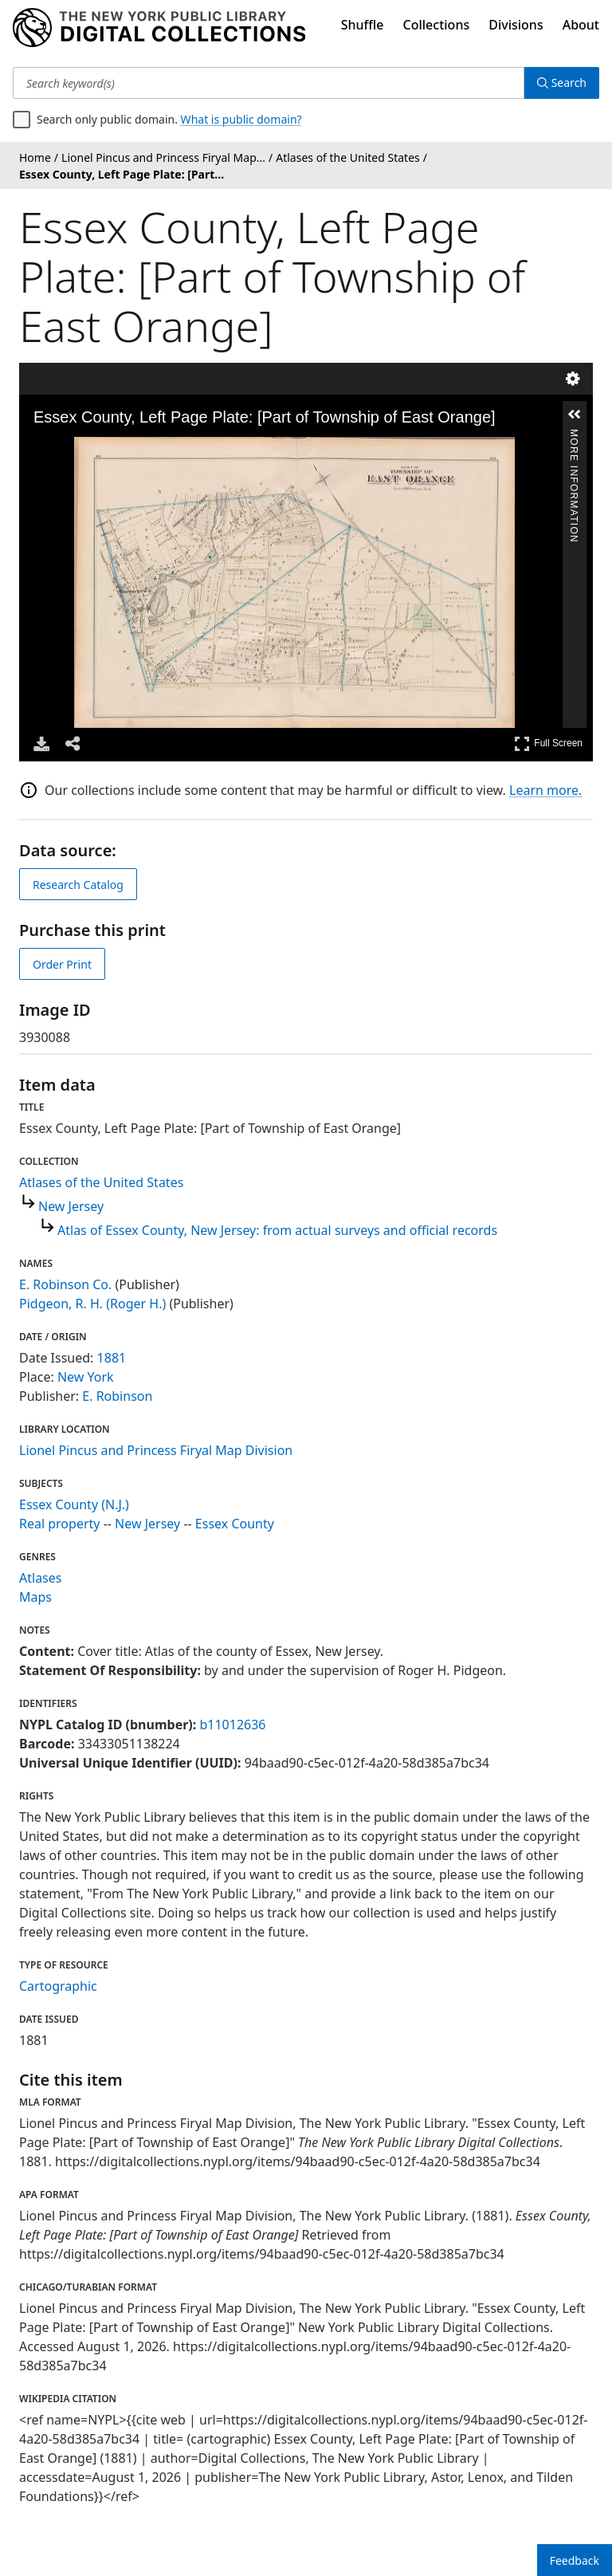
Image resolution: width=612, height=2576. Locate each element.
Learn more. (545, 790)
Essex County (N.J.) (74, 1504)
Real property (59, 1523)
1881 (112, 1358)
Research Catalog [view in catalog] (78, 884)
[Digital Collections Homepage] (159, 28)
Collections (436, 24)
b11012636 (232, 1724)
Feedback (574, 2560)
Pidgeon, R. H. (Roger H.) (92, 1303)
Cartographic (58, 1986)
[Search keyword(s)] (268, 83)
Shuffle (362, 24)
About (581, 24)
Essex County (234, 1523)
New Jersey (71, 1206)
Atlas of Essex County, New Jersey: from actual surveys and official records (277, 1230)
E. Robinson (117, 1396)
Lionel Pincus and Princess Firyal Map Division (155, 1450)
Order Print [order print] (62, 964)
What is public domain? (241, 119)
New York (85, 1377)
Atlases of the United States (101, 1182)
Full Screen (548, 743)
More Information (573, 435)
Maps (35, 1597)
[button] (575, 415)
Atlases (40, 1578)
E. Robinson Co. (65, 1284)
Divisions (515, 24)
